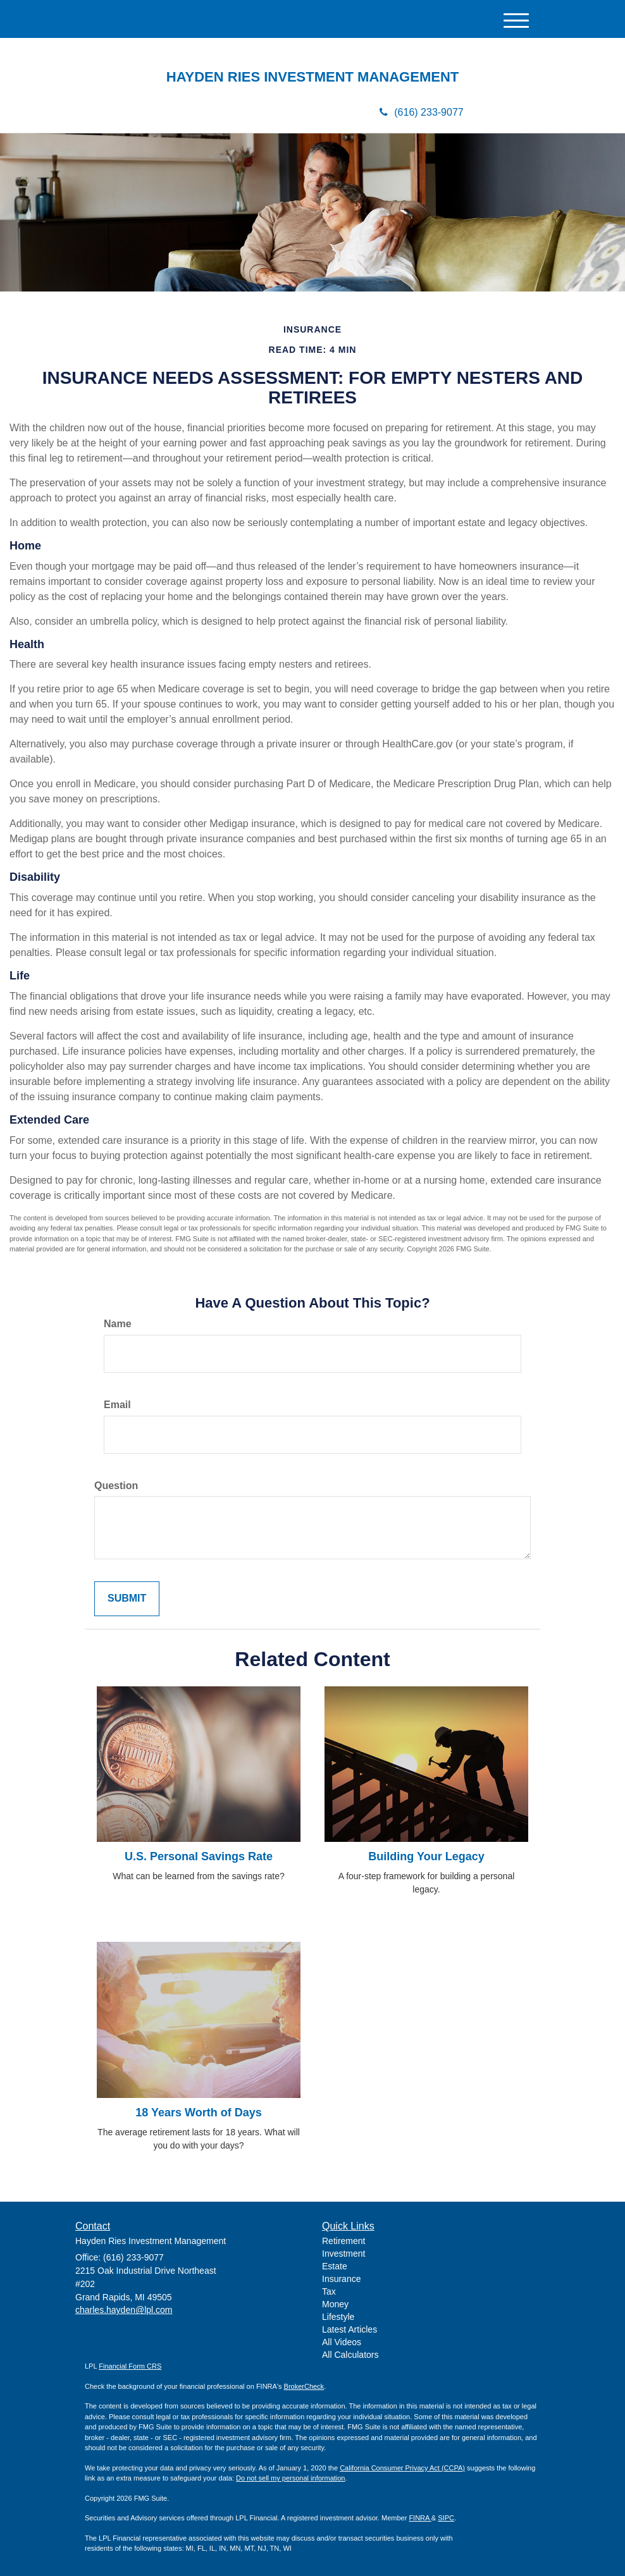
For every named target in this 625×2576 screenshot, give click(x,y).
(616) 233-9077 (421, 112)
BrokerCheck (304, 2386)
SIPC (446, 2518)
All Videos (341, 2342)
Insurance (341, 2279)
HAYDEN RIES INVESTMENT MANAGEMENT (312, 77)
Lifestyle (338, 2317)
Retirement (343, 2241)
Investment (343, 2253)
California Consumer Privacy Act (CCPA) (402, 2468)
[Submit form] (126, 1598)
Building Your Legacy (426, 1856)
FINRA (420, 2518)
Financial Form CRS (130, 2366)
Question (116, 1485)
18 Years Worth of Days (198, 2112)
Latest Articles (349, 2329)
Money (335, 2304)
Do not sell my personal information (290, 2478)
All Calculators (350, 2355)
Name (118, 1323)
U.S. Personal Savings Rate (199, 1856)
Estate (334, 2266)
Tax (329, 2291)
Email (117, 1404)
